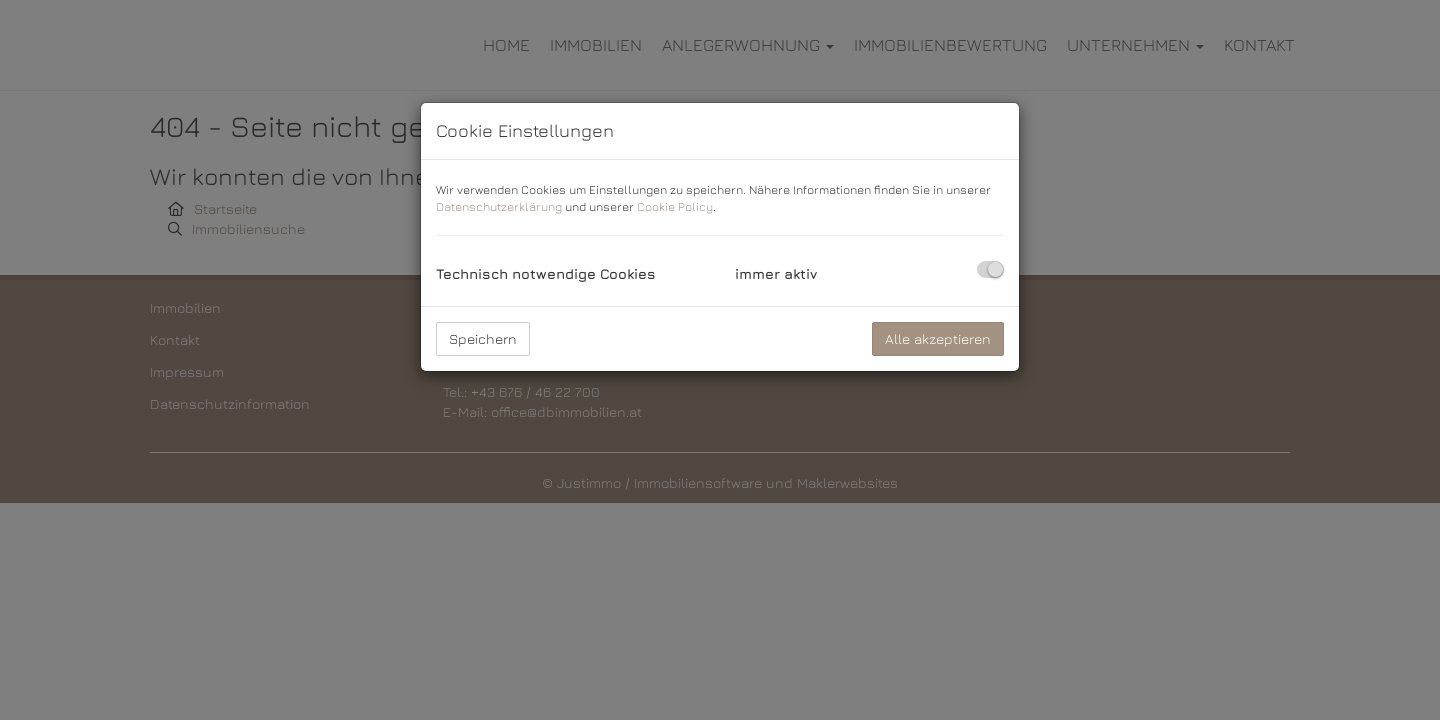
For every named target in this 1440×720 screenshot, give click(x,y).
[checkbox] (990, 269)
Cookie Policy (675, 206)
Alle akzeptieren (938, 338)
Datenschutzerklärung (499, 206)
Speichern (483, 338)
